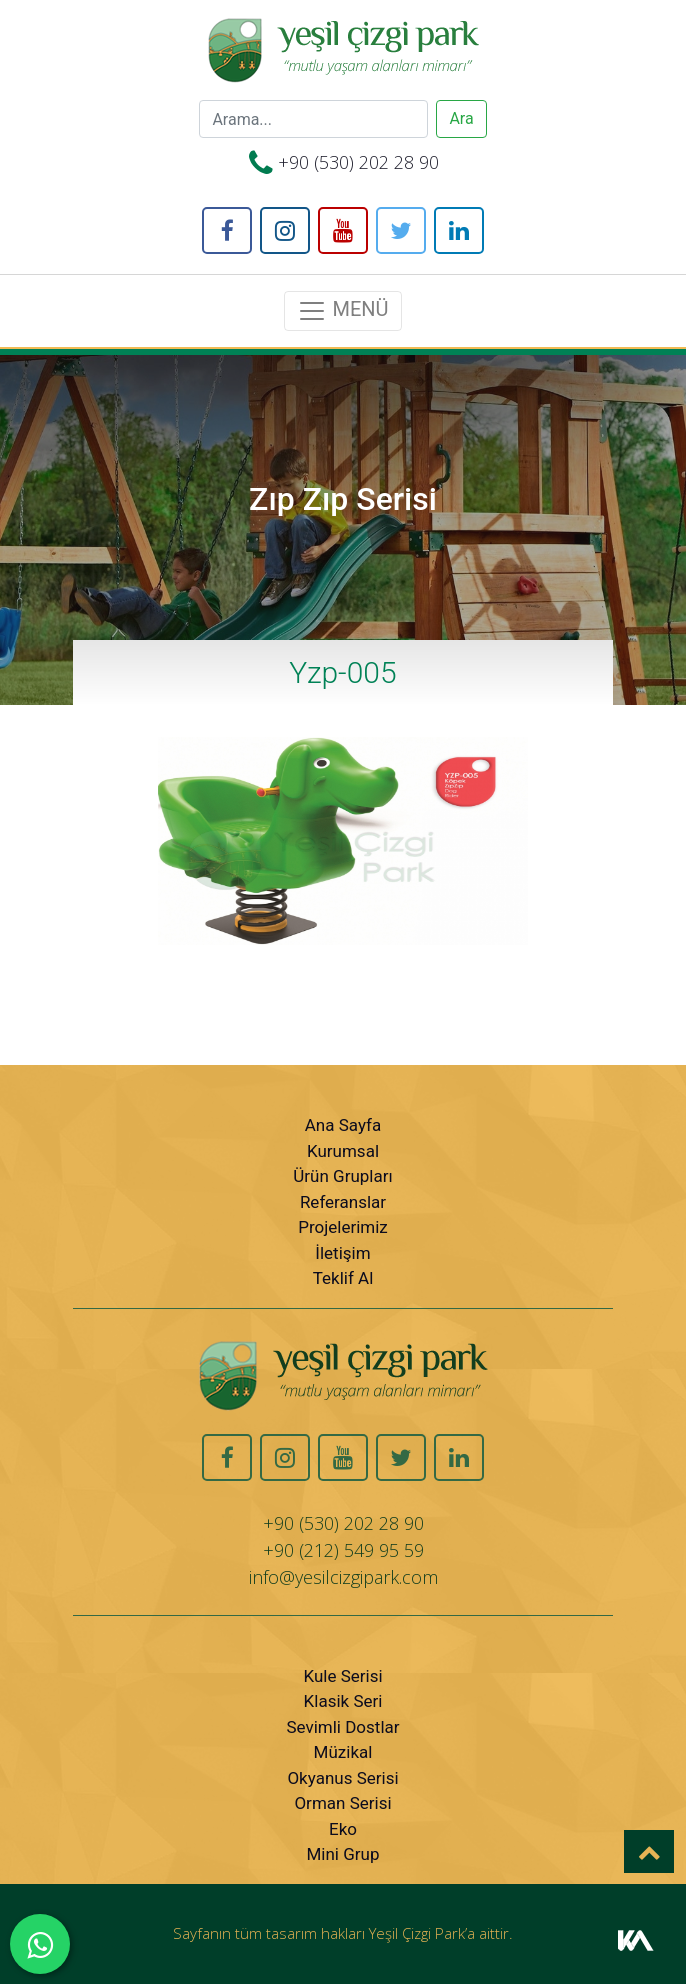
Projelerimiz (343, 1227)
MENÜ (342, 311)
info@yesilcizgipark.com (343, 1577)
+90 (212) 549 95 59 (343, 1550)
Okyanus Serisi (342, 1778)
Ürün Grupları (342, 1176)
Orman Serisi (342, 1803)
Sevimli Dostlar (342, 1727)
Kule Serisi (342, 1676)
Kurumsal (343, 1151)
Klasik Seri (343, 1701)
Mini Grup (343, 1854)
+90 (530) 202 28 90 (358, 162)
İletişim (342, 1253)
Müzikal (343, 1752)
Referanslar (343, 1202)
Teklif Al (343, 1278)
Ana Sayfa (343, 1125)
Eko (343, 1829)
